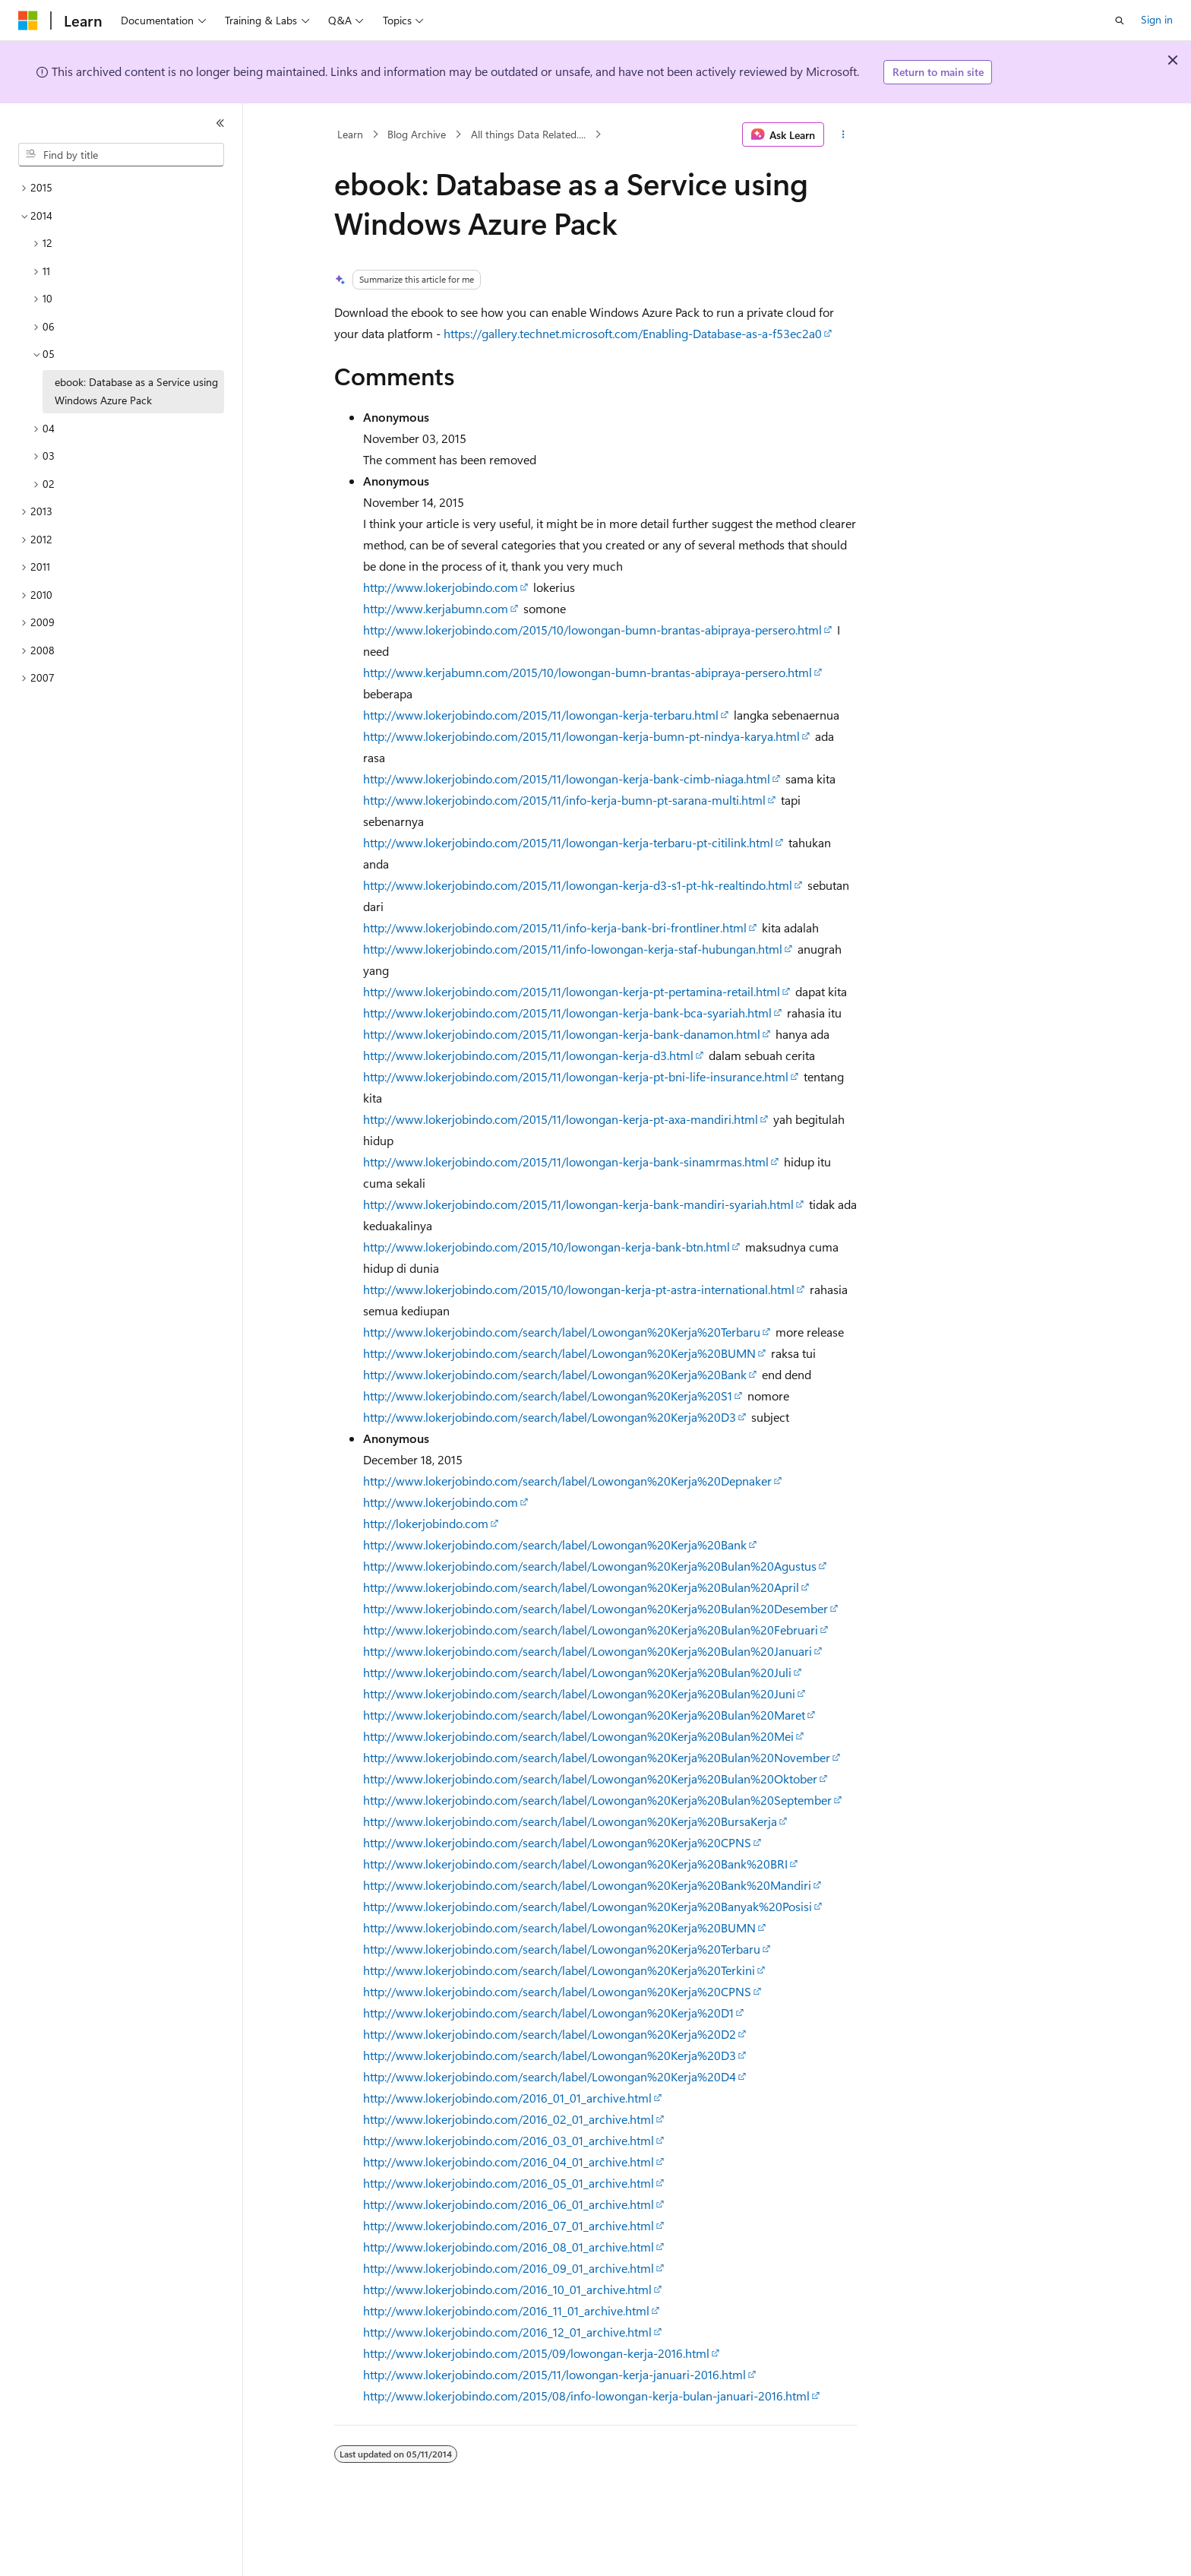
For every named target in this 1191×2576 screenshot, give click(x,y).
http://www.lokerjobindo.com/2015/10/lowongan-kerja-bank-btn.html (546, 1247)
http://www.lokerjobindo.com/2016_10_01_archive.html (507, 2289)
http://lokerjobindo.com (425, 1523)
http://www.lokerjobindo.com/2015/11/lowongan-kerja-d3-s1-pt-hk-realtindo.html (577, 885)
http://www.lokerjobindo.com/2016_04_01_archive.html (508, 2161)
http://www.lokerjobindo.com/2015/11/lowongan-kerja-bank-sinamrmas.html (566, 1161)
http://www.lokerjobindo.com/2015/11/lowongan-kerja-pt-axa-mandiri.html (560, 1119)
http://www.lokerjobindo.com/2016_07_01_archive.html (508, 2225)
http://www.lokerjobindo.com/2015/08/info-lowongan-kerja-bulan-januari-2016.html (586, 2396)
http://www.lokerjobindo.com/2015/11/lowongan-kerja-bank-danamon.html (561, 1034)
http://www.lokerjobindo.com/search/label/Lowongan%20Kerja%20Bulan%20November (596, 1757)
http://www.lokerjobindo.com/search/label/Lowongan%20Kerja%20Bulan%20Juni (579, 1693)
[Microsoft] (28, 20)
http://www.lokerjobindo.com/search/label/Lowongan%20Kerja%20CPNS (557, 1842)
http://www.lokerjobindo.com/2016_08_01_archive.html (508, 2247)
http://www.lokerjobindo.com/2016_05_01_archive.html (508, 2183)
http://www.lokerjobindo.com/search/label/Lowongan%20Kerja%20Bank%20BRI (575, 1864)
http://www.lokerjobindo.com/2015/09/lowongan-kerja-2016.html (536, 2353)
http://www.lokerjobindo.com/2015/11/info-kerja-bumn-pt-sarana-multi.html (564, 800)
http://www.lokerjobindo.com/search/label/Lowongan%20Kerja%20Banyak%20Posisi (587, 1906)
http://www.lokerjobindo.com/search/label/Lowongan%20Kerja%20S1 (547, 1396)
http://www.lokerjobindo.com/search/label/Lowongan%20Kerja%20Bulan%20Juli (577, 1672)
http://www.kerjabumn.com (435, 608)
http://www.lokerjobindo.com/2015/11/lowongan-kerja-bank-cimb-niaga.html (566, 778)
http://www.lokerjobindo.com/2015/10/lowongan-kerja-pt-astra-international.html (579, 1289)
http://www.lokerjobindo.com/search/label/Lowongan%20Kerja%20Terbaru (561, 1332)
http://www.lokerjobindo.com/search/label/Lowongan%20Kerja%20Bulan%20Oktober (590, 1778)
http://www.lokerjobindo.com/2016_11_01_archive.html (506, 2310)
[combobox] (121, 155)
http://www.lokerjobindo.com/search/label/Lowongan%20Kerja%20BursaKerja (570, 1821)
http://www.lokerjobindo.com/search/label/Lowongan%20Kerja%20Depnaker (567, 1481)
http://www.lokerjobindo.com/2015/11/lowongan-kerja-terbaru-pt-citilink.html (568, 842)
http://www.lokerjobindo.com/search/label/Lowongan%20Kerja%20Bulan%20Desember (595, 1608)
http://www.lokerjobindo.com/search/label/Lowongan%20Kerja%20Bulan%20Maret (584, 1715)
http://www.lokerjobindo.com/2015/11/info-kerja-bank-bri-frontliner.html (555, 927)
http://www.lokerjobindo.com (440, 587)
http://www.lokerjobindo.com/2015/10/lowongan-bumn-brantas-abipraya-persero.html (592, 630)
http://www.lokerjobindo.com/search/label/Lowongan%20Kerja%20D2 (549, 2034)
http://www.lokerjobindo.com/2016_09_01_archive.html (508, 2268)
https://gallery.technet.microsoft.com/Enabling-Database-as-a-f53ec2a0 (633, 333)
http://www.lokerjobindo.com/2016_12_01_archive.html (507, 2332)
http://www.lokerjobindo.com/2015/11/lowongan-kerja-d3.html (528, 1055)
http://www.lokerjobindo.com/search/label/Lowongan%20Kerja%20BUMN (559, 1353)
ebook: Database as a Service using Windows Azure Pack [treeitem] (136, 391)
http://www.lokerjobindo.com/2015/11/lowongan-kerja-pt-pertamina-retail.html (571, 991)
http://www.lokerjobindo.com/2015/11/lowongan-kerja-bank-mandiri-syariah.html (578, 1204)
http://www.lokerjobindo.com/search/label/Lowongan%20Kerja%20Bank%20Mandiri (587, 1885)
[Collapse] (220, 123)
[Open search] (1119, 20)
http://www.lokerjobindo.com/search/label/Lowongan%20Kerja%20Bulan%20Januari (587, 1651)
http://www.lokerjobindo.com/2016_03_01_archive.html (508, 2140)
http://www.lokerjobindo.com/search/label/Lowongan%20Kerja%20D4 (549, 2076)
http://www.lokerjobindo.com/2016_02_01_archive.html (508, 2119)
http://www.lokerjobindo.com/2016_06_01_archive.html (508, 2204)
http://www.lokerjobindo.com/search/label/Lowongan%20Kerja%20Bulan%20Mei (578, 1736)
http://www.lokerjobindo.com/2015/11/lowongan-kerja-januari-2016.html (554, 2374)
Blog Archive (416, 134)
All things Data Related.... (528, 134)
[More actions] (843, 134)
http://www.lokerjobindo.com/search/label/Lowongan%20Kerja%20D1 (548, 2013)
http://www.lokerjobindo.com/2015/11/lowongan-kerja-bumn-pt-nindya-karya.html (581, 736)
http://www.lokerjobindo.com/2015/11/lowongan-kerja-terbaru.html (541, 715)
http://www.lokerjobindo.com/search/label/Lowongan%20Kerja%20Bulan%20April (581, 1587)
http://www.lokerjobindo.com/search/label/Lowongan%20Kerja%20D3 (549, 1417)
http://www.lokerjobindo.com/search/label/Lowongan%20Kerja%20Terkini (559, 1970)
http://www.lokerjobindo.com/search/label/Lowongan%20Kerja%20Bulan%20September (597, 1800)
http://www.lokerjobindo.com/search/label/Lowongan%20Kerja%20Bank (555, 1374)
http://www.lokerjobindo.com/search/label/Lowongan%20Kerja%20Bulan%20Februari (590, 1630)
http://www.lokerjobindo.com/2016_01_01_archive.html (507, 2098)
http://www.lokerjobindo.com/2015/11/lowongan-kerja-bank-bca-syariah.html (567, 1013)
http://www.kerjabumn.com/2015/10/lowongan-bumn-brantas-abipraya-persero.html (587, 672)
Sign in (1157, 19)
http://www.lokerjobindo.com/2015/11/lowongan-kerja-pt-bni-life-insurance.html (575, 1076)
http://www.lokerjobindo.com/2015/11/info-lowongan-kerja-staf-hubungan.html (572, 949)
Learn (350, 134)
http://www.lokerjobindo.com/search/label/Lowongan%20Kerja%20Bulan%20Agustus (590, 1566)
